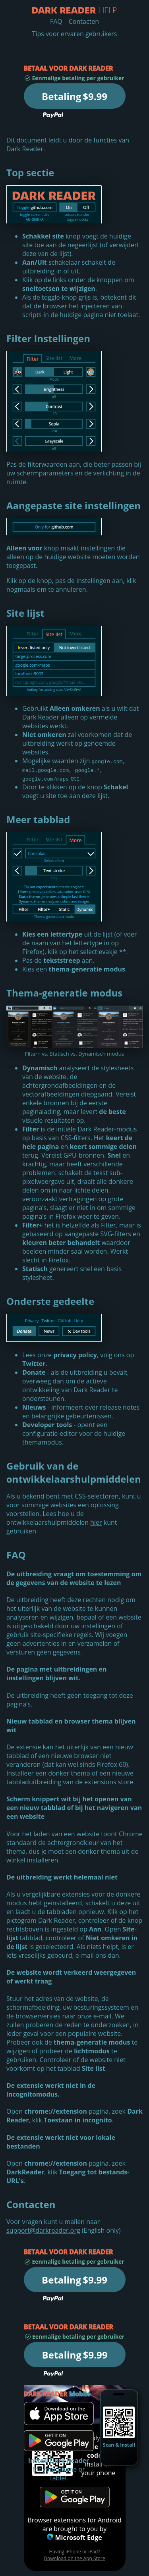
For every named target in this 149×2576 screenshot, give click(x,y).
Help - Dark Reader (64, 10)
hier (96, 1522)
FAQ (56, 21)
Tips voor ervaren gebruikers (74, 33)
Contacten (84, 21)
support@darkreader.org (43, 2230)
